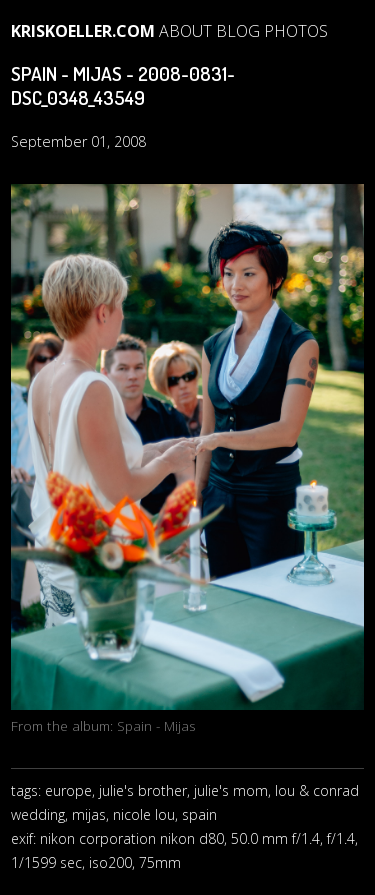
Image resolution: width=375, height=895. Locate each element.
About (185, 31)
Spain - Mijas (156, 725)
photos (296, 31)
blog (238, 31)
